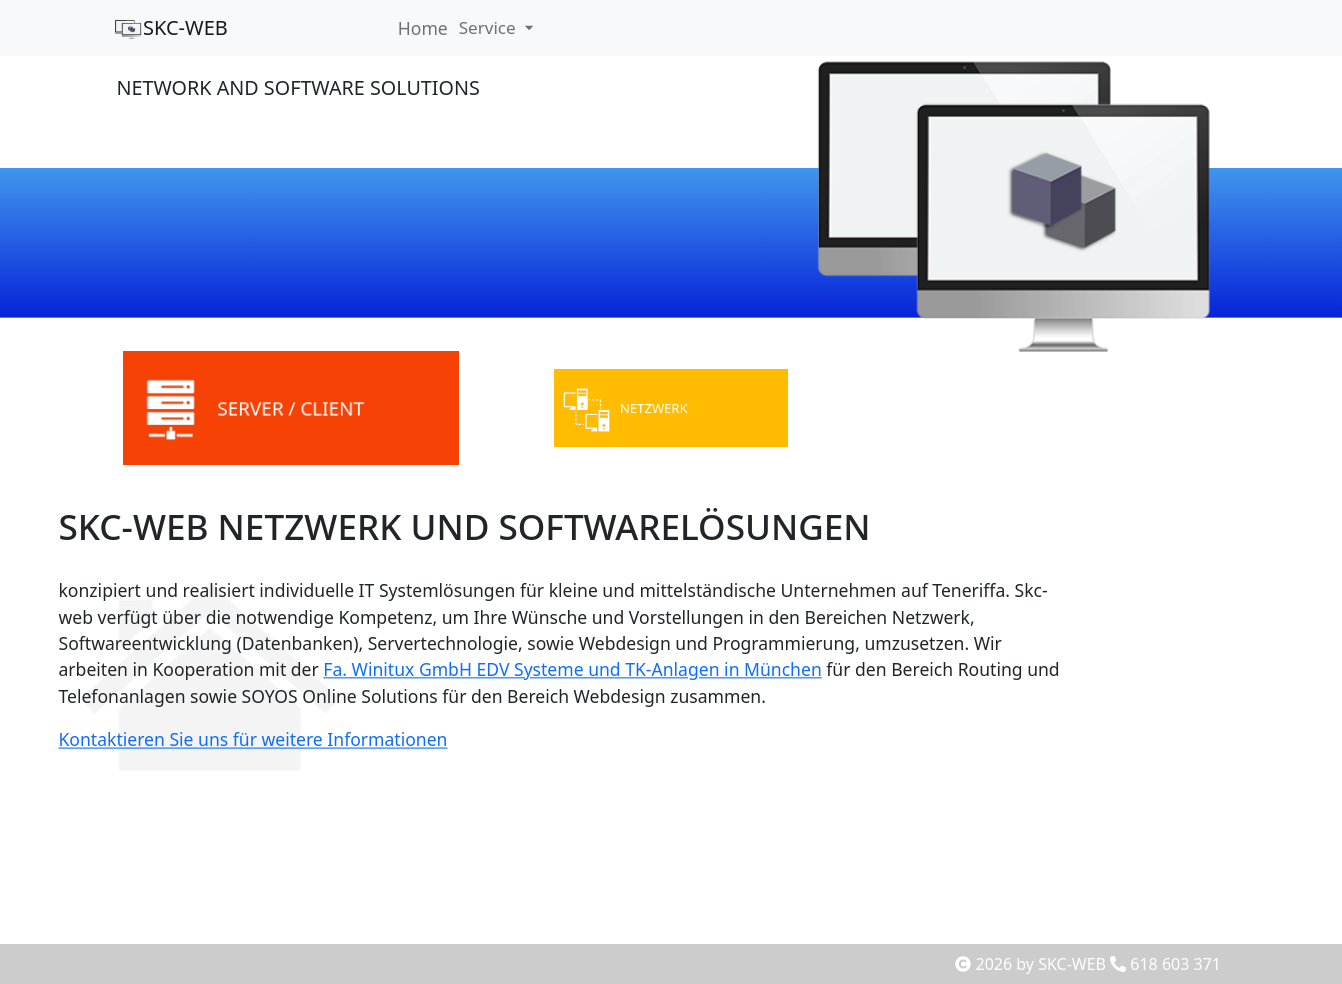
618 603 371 (1165, 964)
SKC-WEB (170, 27)
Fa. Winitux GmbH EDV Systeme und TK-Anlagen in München (566, 670)
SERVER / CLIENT (291, 409)
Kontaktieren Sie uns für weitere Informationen (224, 745)
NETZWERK (656, 408)
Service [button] (490, 28)
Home (422, 28)
